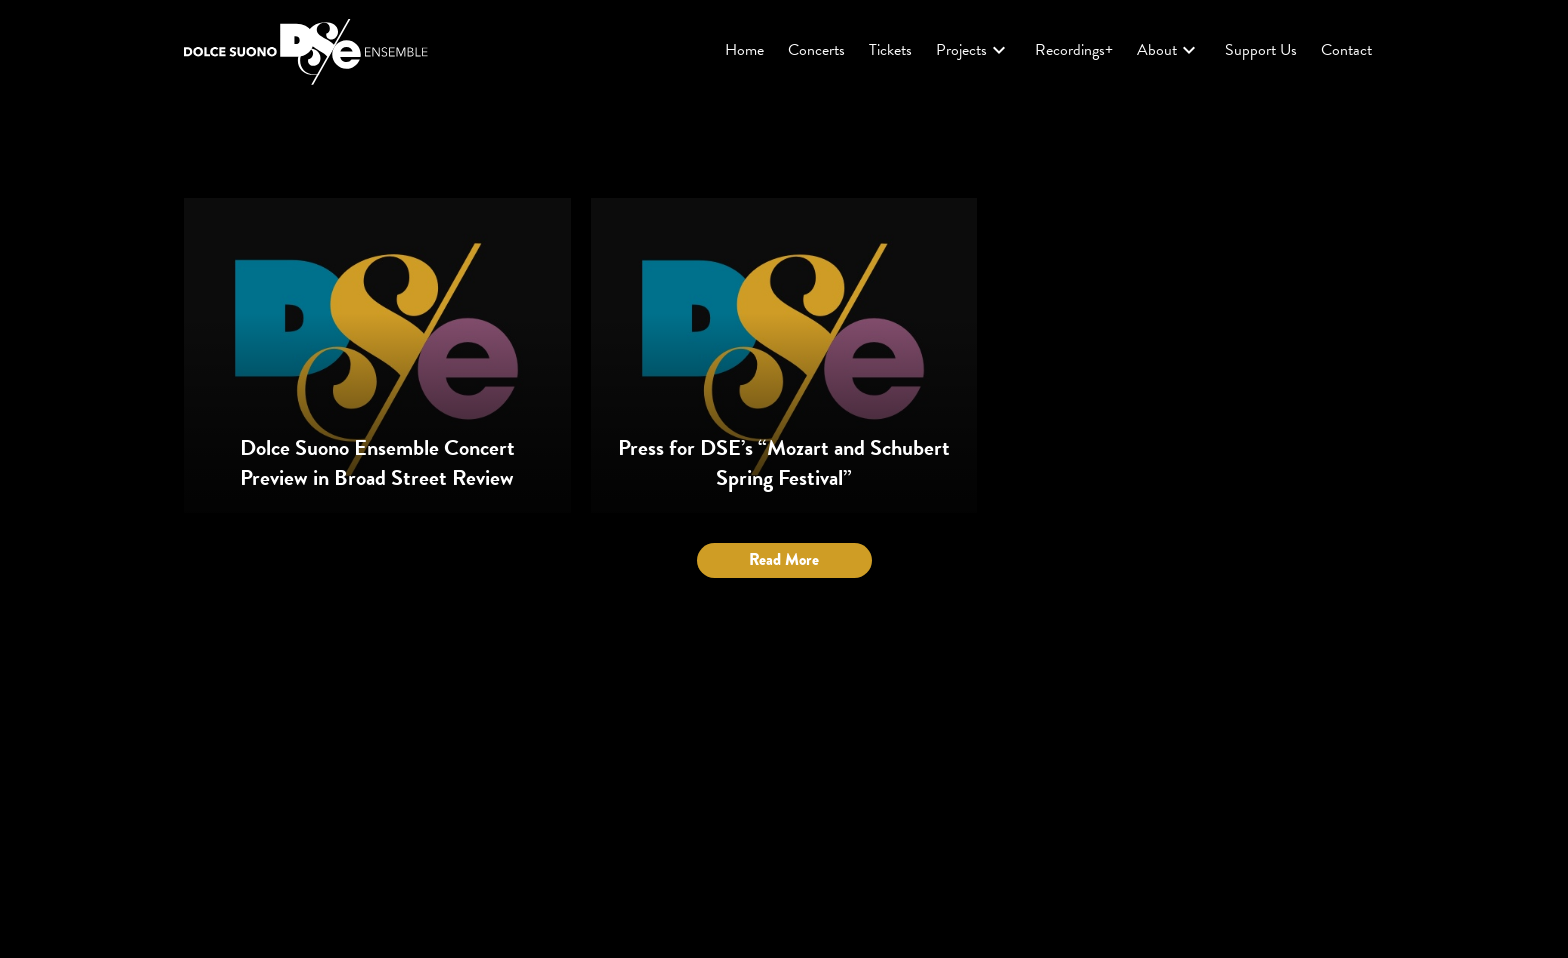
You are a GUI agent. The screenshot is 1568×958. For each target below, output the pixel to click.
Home (744, 50)
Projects (973, 50)
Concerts (816, 50)
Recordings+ (1074, 50)
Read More (784, 559)
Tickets (890, 50)
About (1169, 50)
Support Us (1261, 50)
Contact (1346, 50)
